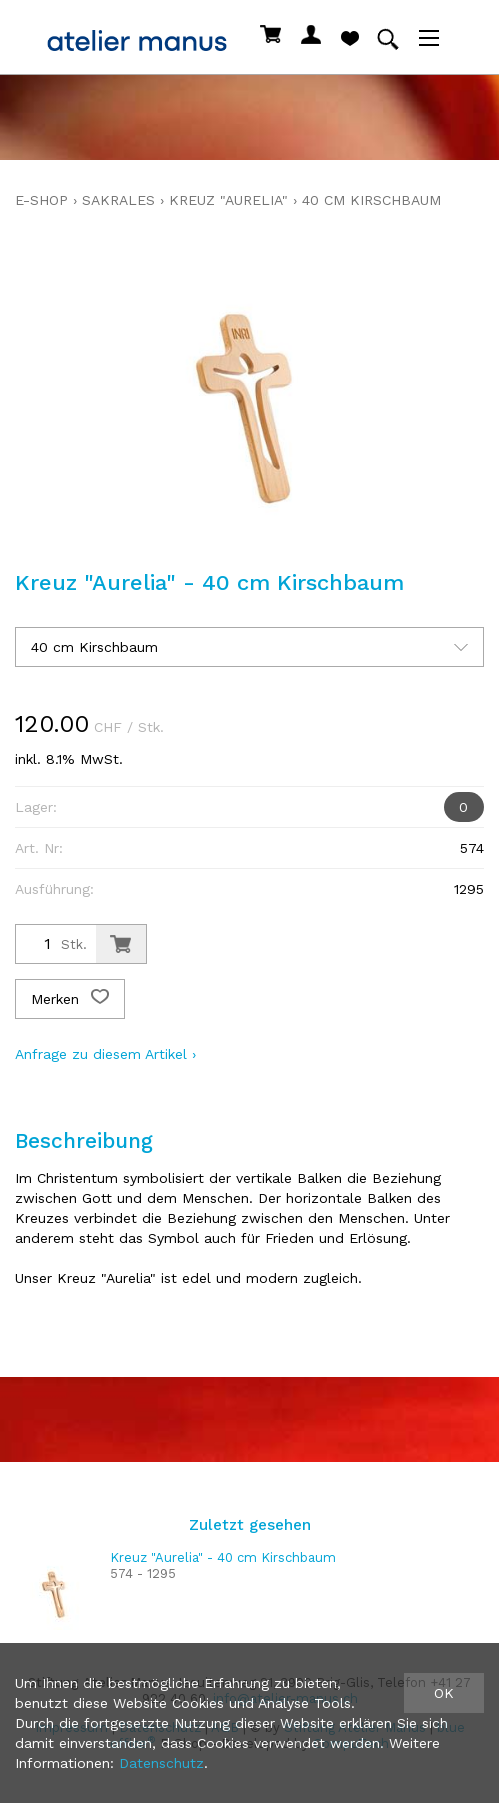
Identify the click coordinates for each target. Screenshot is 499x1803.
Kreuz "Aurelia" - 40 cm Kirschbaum (223, 1557)
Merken (70, 999)
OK (444, 1693)
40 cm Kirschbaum (371, 200)
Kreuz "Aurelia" (228, 200)
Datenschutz (161, 1763)
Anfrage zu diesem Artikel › (105, 1054)
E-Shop (41, 200)
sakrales (118, 200)
